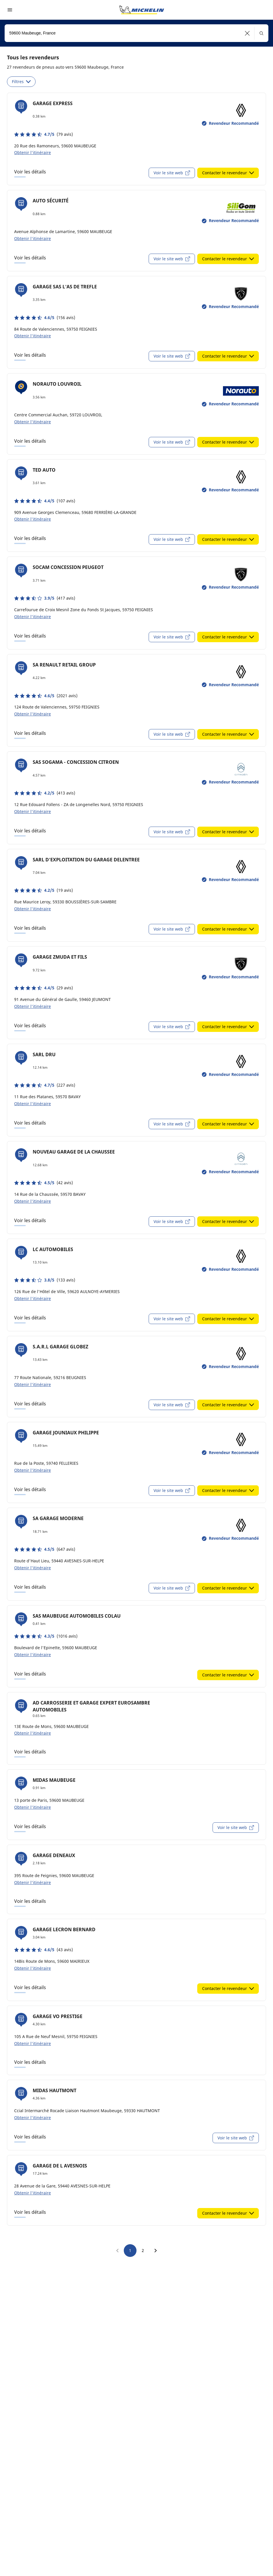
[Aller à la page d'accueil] (142, 10)
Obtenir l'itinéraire (32, 152)
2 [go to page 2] (143, 2250)
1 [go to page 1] (130, 2250)
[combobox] (136, 33)
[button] (247, 33)
